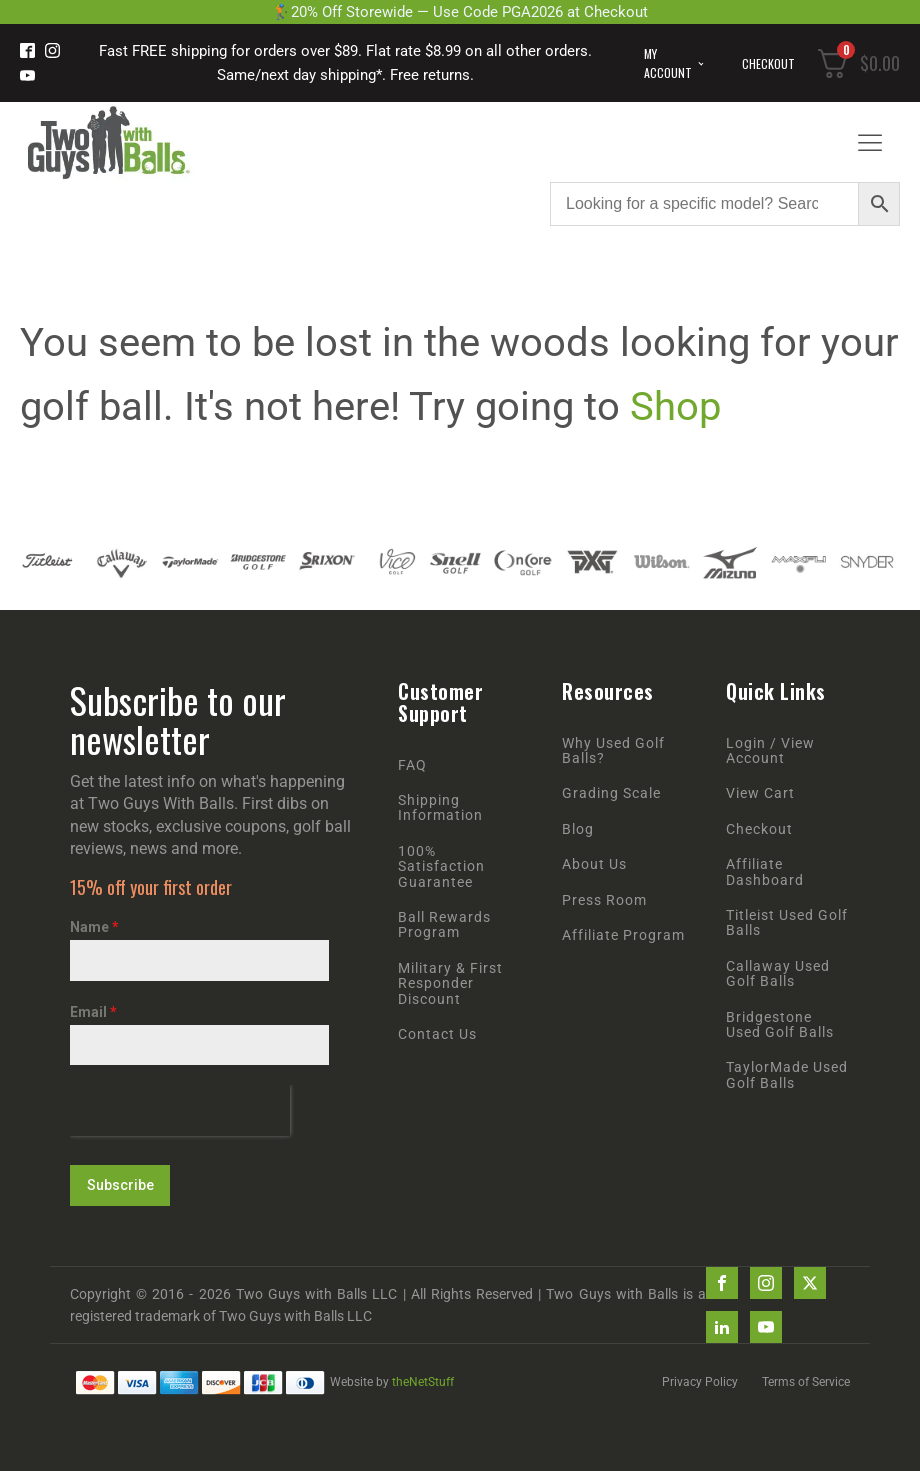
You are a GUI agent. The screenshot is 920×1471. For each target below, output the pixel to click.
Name (94, 927)
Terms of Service (806, 1382)
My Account (668, 63)
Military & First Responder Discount (450, 984)
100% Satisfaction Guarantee (441, 867)
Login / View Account (770, 751)
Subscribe (120, 1185)
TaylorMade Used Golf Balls (787, 1075)
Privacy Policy (700, 1382)
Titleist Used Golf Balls (787, 923)
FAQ (412, 765)
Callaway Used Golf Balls (778, 974)
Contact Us (437, 1034)
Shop (675, 406)
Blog (578, 829)
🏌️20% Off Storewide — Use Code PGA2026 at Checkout (460, 12)
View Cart (760, 793)
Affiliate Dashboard (765, 872)
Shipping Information (440, 808)
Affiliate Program (623, 935)
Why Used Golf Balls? (613, 751)
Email (93, 1012)
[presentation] (180, 1110)
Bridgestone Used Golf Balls (780, 1025)
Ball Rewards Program (444, 925)
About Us (594, 864)
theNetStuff (423, 1382)
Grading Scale (611, 793)
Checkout (768, 63)
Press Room (604, 900)
